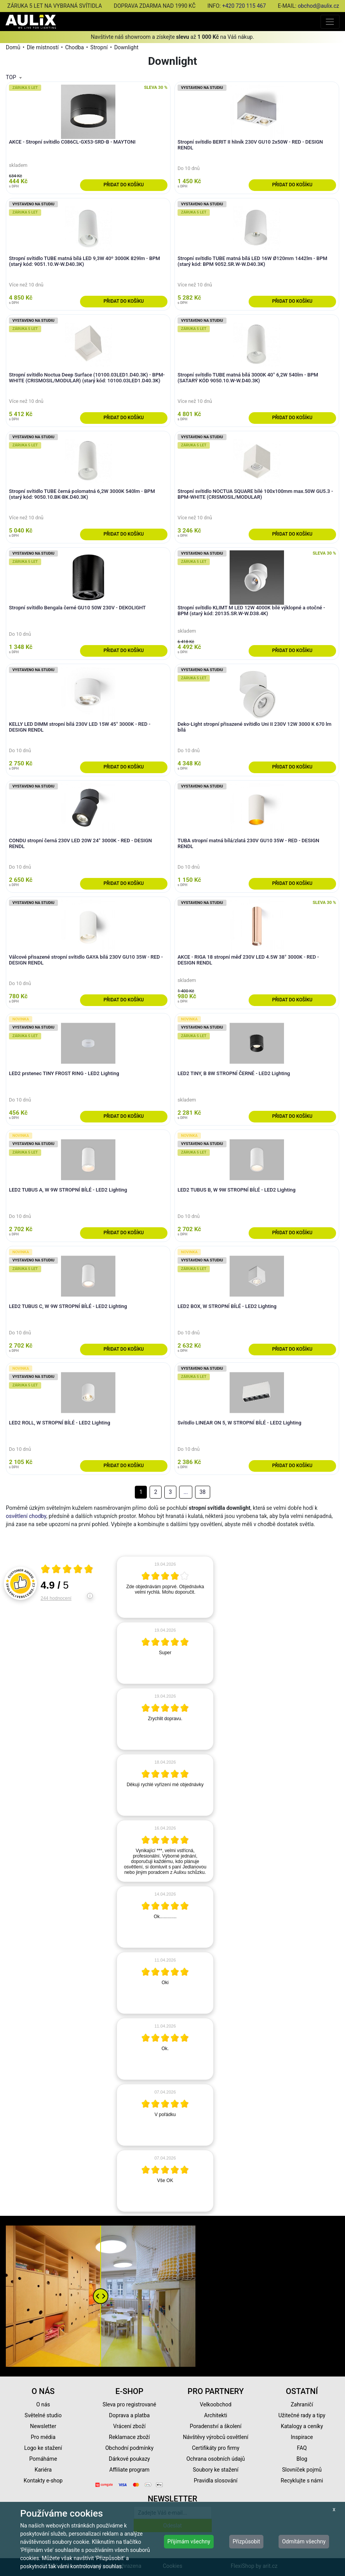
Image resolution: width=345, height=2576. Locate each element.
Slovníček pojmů (302, 2470)
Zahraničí (302, 2404)
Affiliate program (129, 2470)
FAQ (302, 2448)
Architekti (215, 2415)
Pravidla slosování (216, 2480)
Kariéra (43, 2470)
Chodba (74, 47)
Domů (13, 47)
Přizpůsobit (246, 2541)
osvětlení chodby (26, 1516)
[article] (165, 1587)
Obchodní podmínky (129, 2448)
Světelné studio (42, 2415)
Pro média (43, 2437)
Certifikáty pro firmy (215, 2448)
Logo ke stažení (43, 2448)
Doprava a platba (129, 2415)
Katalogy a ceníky (302, 2426)
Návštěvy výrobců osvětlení (216, 2437)
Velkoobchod (215, 2404)
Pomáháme (43, 2459)
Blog (301, 2459)
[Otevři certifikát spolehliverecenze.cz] (67, 1570)
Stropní (99, 47)
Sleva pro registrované (129, 2404)
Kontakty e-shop (43, 2480)
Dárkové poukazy (129, 2459)
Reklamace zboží (129, 2437)
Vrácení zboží (129, 2426)
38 (202, 1492)
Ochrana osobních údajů (215, 2459)
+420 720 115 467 (244, 6)
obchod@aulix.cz (318, 6)
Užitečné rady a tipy (302, 2415)
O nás (43, 2404)
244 (56, 1598)
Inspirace (302, 2437)
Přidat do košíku (124, 184)
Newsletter (43, 2426)
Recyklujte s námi (302, 2480)
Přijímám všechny (188, 2541)
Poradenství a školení (216, 2426)
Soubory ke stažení (216, 2470)
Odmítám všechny (304, 2541)
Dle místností (43, 47)
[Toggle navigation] (330, 21)
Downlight (126, 47)
